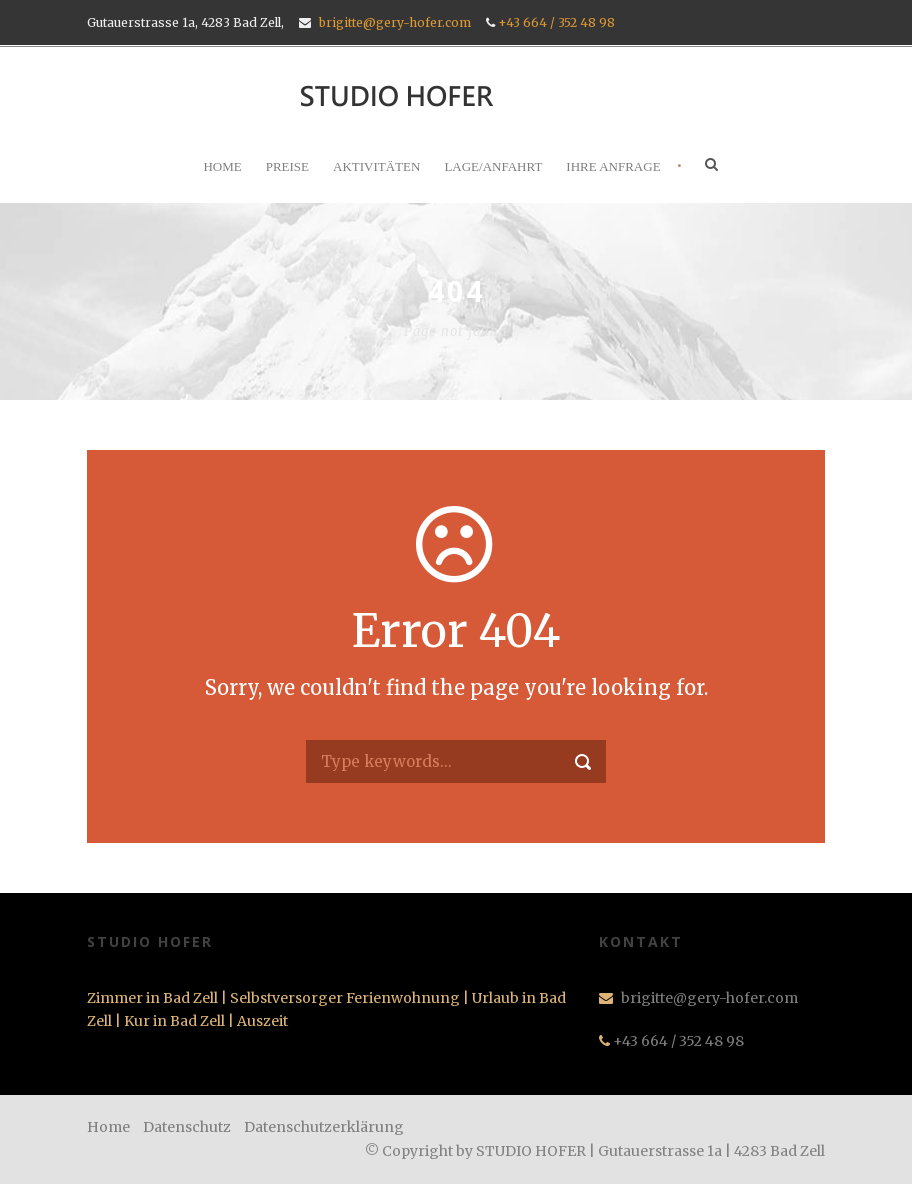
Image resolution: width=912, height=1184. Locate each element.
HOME (222, 166)
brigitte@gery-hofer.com (395, 22)
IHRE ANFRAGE (613, 166)
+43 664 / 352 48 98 (556, 22)
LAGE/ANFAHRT (493, 166)
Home (108, 1127)
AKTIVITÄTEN (376, 166)
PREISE (287, 166)
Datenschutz (187, 1127)
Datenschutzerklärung (324, 1127)
